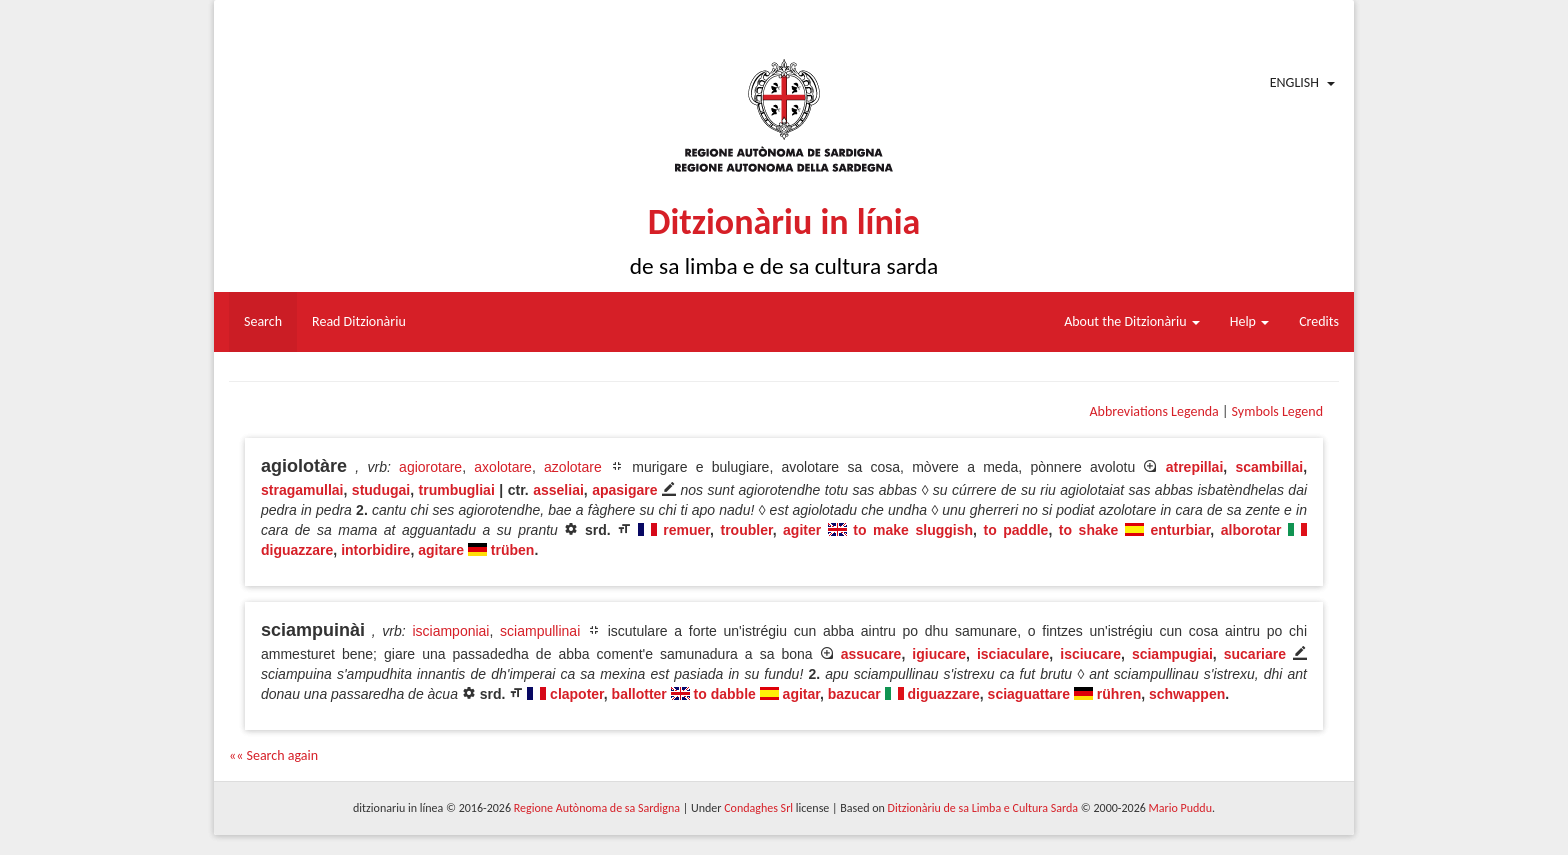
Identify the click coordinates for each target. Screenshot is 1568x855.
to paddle (1015, 530)
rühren (1119, 694)
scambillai (1269, 467)
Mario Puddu (1180, 808)
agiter (802, 530)
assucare (871, 654)
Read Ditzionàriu (359, 321)
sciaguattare (1029, 694)
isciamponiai (450, 631)
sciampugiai (1172, 654)
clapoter (577, 694)
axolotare (503, 467)
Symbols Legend (1277, 411)
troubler (747, 530)
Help (1249, 321)
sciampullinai (540, 631)
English (1294, 82)
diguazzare (297, 550)
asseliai (558, 490)
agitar (801, 694)
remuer (686, 530)
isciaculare (1013, 654)
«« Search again (273, 755)
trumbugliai (457, 490)
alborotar (1251, 530)
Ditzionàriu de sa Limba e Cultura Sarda (983, 808)
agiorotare (430, 467)
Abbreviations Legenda (1153, 411)
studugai (381, 490)
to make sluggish (913, 530)
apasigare (624, 490)
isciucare (1090, 654)
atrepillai (1195, 467)
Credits (1319, 321)
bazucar (854, 694)
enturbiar (1180, 530)
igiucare (939, 654)
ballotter (639, 694)
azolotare (573, 467)
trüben (513, 550)
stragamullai (302, 490)
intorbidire (375, 550)
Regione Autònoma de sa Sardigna (597, 808)
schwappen (1187, 694)
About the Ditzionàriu (1132, 321)
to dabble (725, 694)
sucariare (1255, 654)
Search (263, 321)
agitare (441, 550)
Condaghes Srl (758, 808)
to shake (1088, 530)
